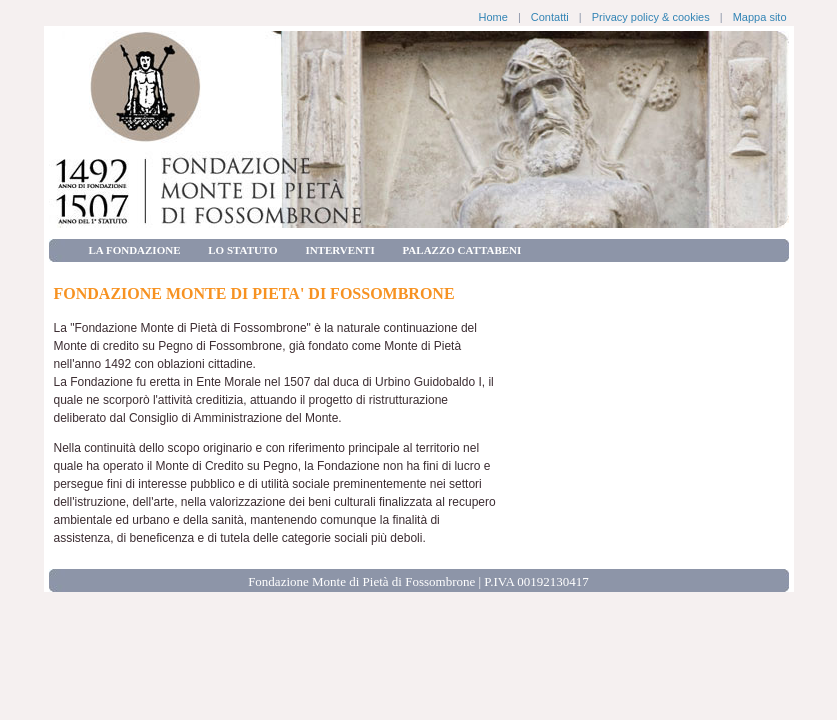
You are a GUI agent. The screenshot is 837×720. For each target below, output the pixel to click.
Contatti (550, 17)
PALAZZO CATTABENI (461, 250)
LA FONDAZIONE (135, 250)
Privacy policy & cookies (651, 17)
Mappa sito (760, 17)
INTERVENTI (339, 250)
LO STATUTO (242, 250)
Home (492, 17)
